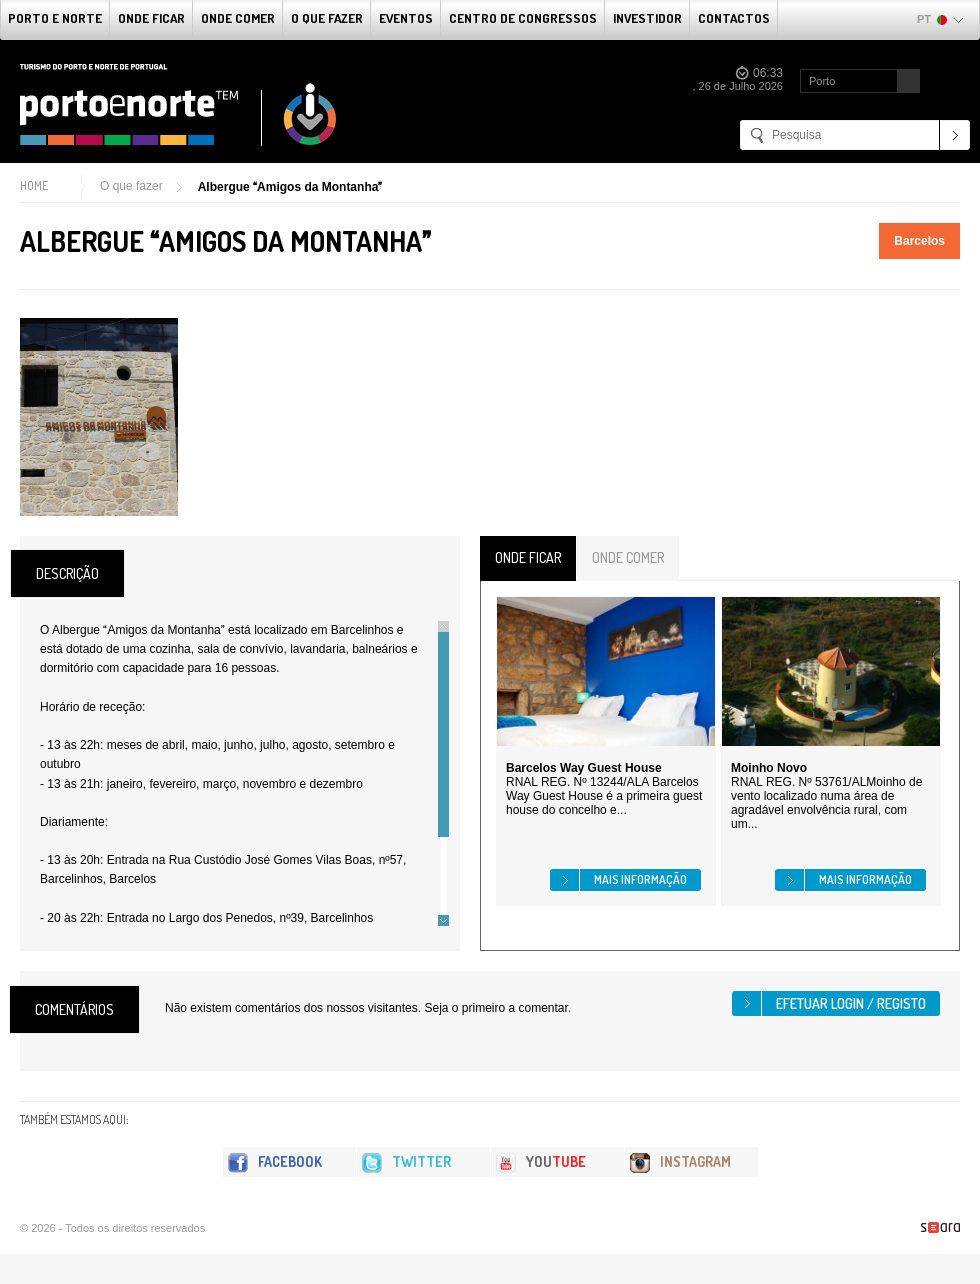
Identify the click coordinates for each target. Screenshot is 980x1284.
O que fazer (327, 18)
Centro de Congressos (523, 18)
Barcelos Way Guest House (584, 768)
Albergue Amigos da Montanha (290, 187)
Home (34, 185)
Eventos (406, 18)
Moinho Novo (769, 768)
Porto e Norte (55, 18)
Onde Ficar (151, 18)
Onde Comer (238, 18)
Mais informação (640, 879)
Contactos (734, 18)
